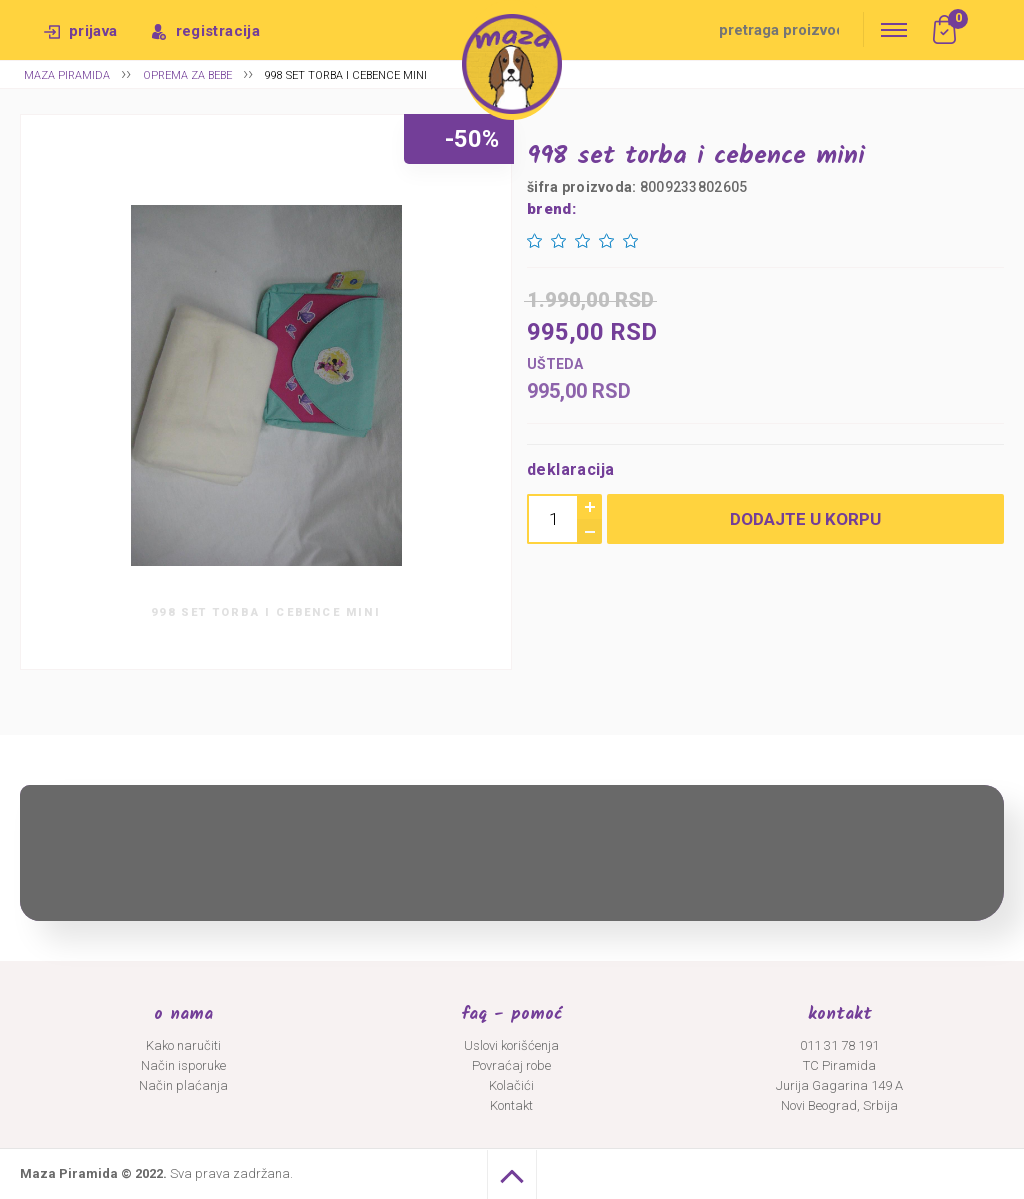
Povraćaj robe (511, 1065)
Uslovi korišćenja (511, 1045)
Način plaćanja (183, 1085)
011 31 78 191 (839, 1045)
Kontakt (511, 1105)
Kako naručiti (183, 1045)
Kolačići (511, 1085)
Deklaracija (570, 469)
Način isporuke (183, 1065)
